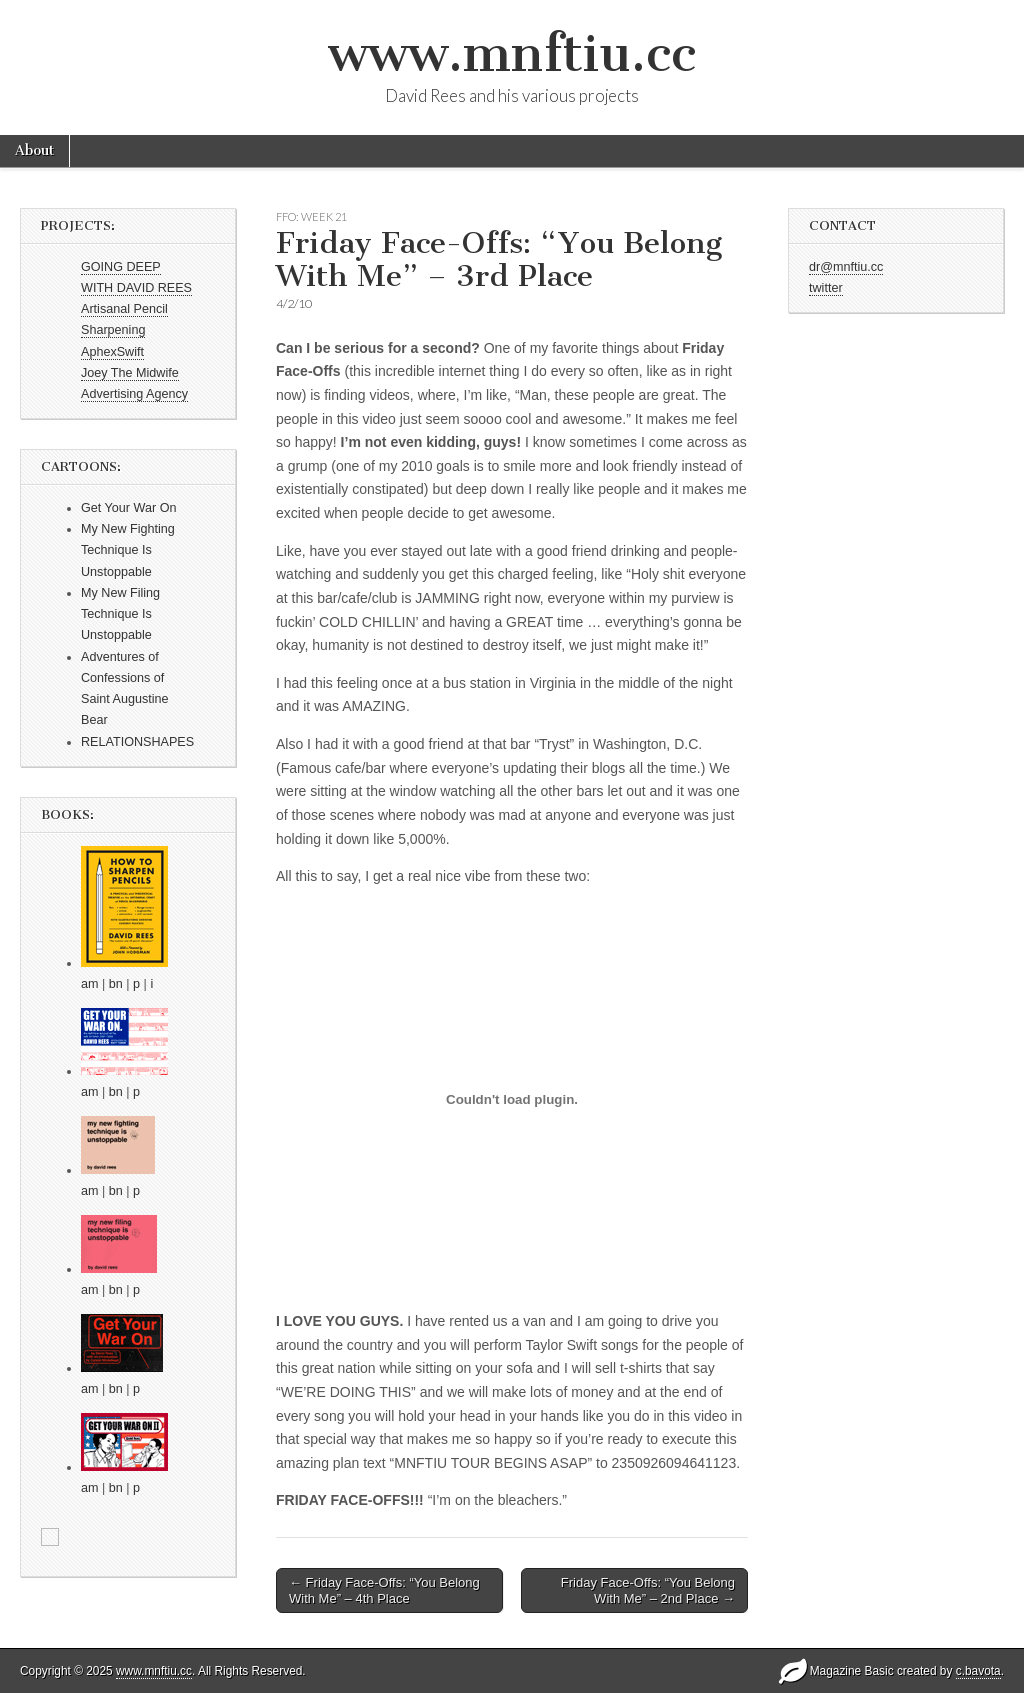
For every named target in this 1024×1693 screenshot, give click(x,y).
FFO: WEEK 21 (311, 216)
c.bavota (978, 1671)
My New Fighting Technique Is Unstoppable (128, 550)
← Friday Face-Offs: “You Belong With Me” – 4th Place (384, 1590)
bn (116, 984)
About (34, 150)
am (90, 984)
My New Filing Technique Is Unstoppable (120, 614)
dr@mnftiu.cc (846, 267)
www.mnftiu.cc (512, 53)
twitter (826, 288)
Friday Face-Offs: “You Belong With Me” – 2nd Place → (648, 1590)
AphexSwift (112, 352)
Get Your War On (128, 508)
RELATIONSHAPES (137, 742)
